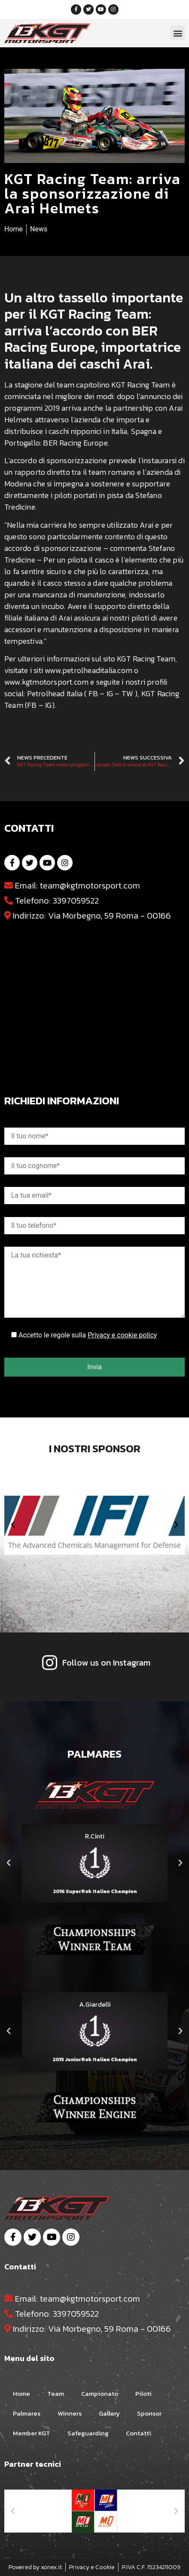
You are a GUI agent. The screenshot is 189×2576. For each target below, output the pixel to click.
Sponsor (149, 2413)
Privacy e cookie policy (122, 1335)
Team (55, 2393)
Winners (70, 2413)
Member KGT (31, 2433)
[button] (178, 33)
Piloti (143, 2393)
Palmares (26, 2413)
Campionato (99, 2393)
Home (21, 2393)
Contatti (138, 2433)
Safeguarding (88, 2433)
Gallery (109, 2413)
